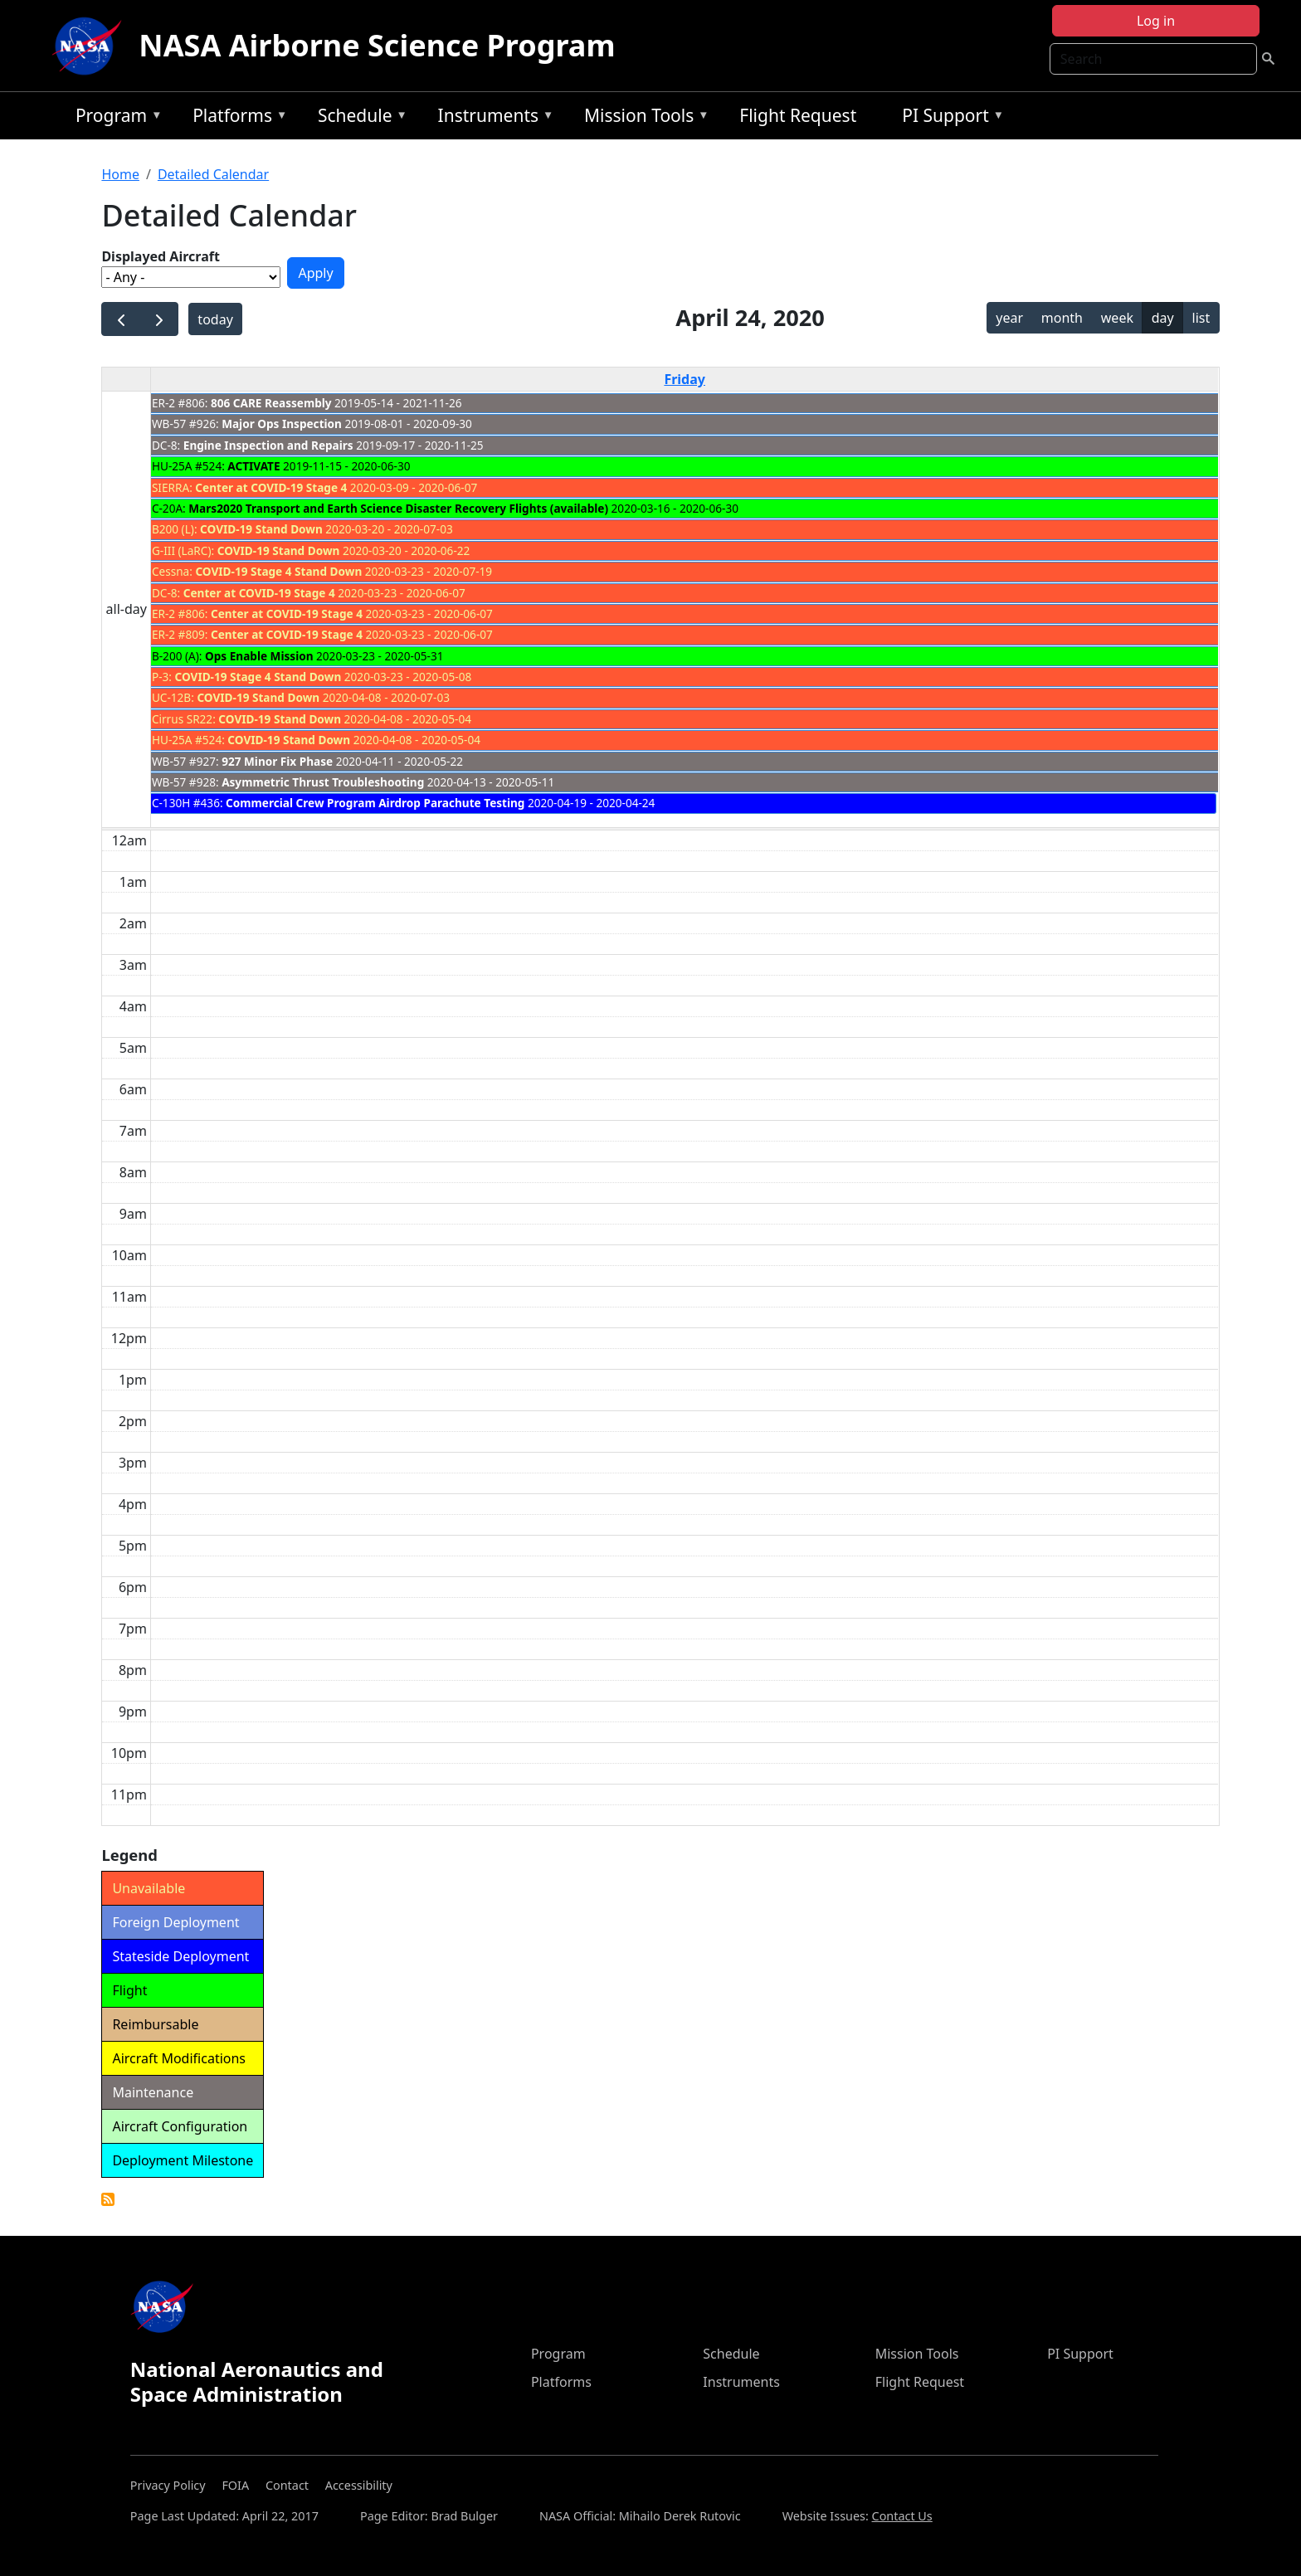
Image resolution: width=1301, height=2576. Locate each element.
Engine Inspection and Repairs (268, 445)
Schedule (358, 118)
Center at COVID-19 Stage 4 (271, 487)
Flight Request (797, 115)
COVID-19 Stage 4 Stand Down (278, 571)
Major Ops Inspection (282, 423)
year (1009, 318)
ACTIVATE (253, 466)
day (1163, 318)
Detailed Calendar (213, 174)
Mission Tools (642, 118)
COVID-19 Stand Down (261, 529)
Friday (684, 379)
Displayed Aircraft (160, 256)
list (1201, 318)
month (1062, 318)
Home (120, 174)
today (214, 319)
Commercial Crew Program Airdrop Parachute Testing (375, 803)
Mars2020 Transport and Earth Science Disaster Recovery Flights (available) (398, 508)
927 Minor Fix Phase (277, 761)
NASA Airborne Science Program (377, 45)
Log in (1156, 21)
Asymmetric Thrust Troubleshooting (323, 782)
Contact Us (902, 2516)
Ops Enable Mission (259, 656)
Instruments (492, 118)
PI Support (949, 118)
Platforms (235, 118)
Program (115, 118)
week (1117, 318)
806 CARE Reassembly (271, 403)
